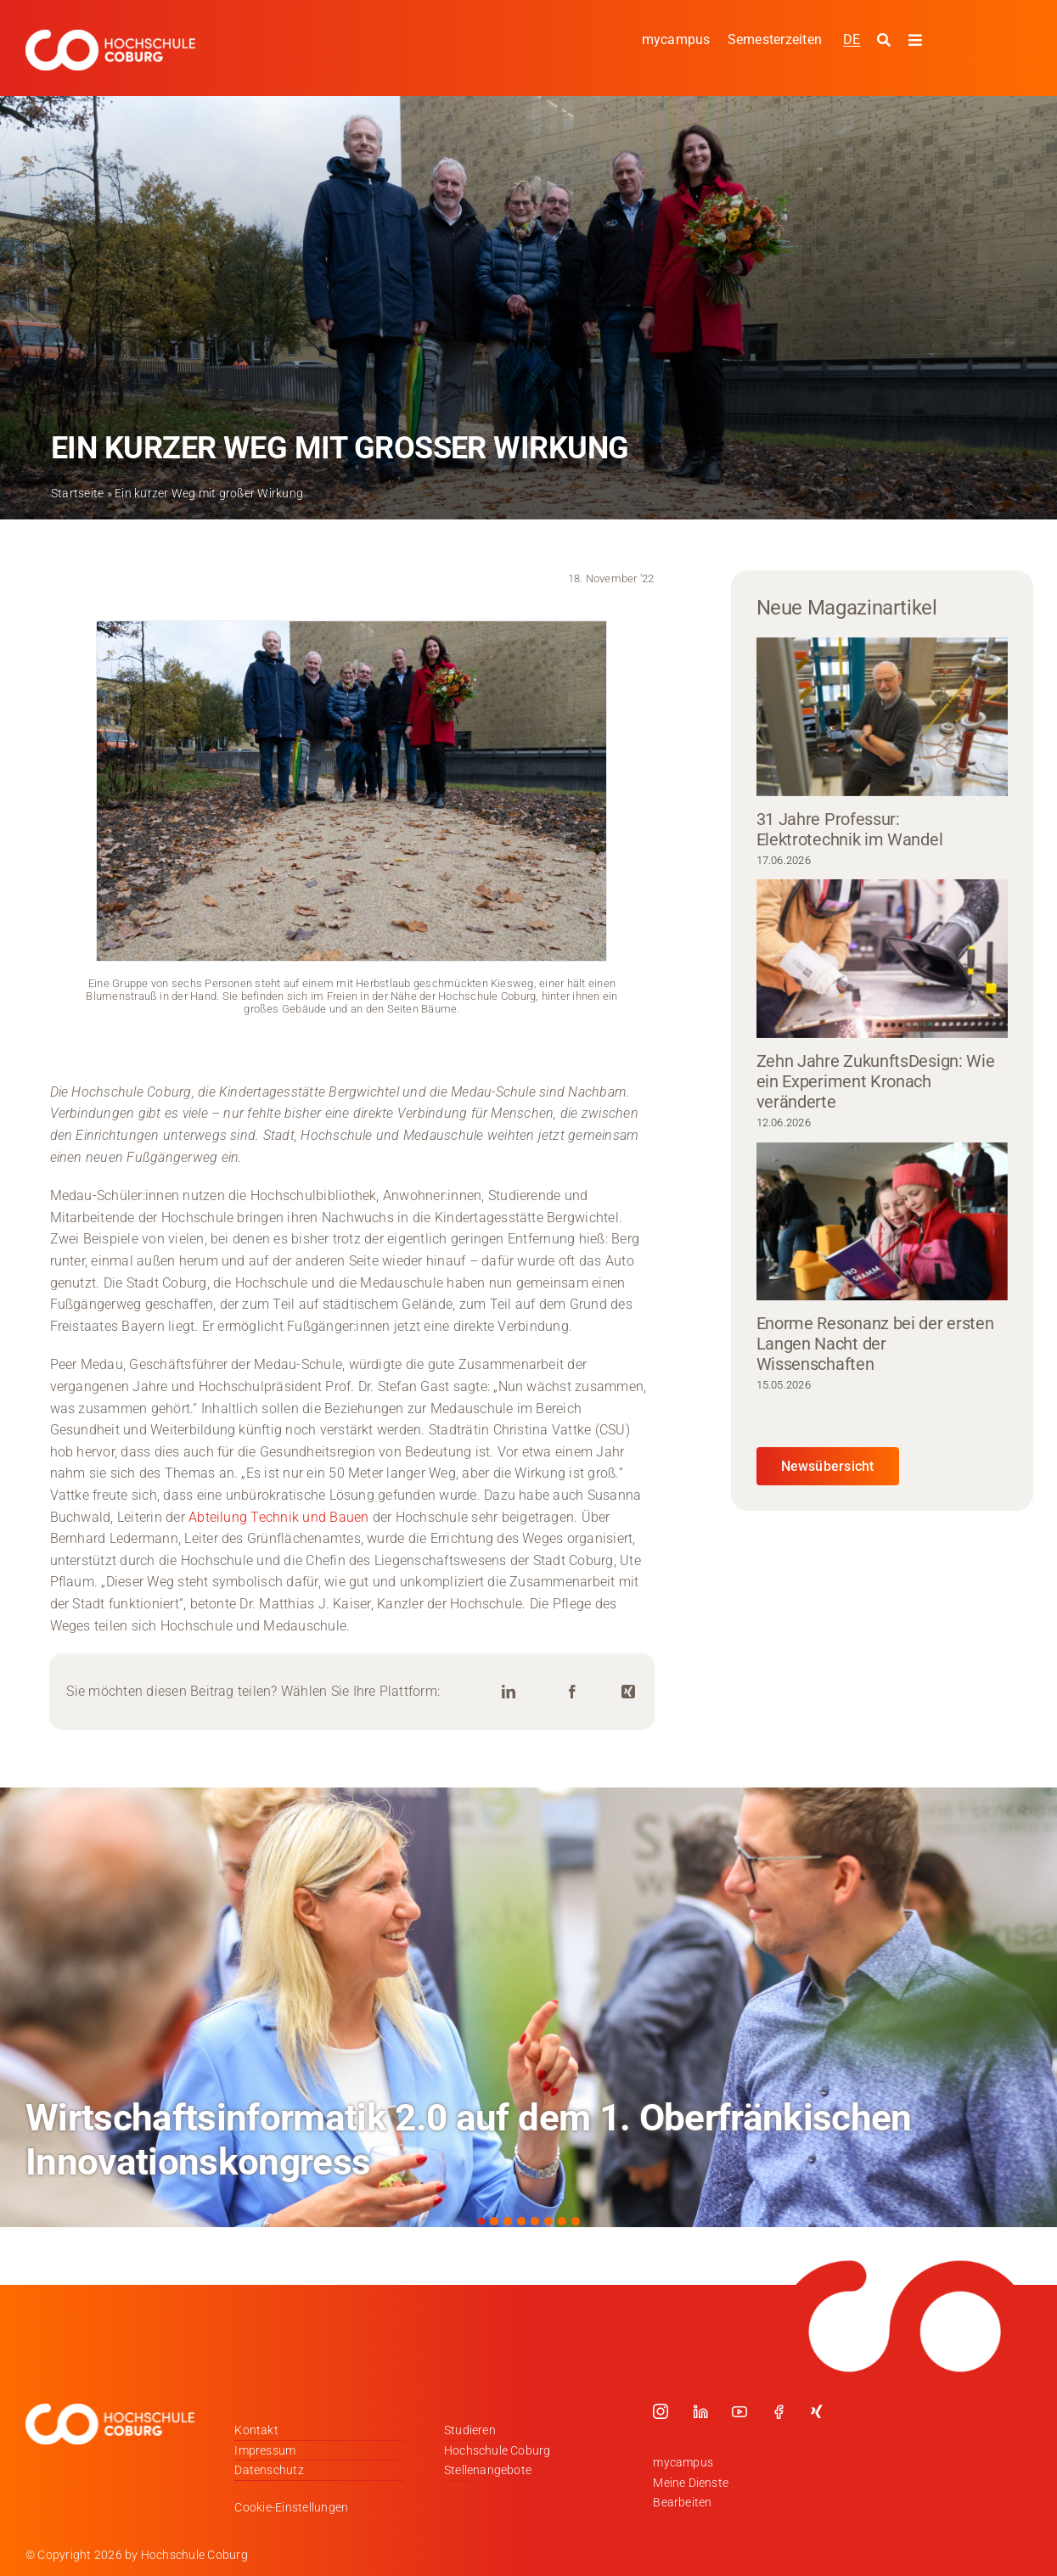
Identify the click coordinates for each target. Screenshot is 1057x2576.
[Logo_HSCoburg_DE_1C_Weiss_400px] (110, 36)
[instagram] (660, 2411)
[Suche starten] (886, 40)
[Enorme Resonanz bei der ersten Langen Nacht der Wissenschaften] (882, 1221)
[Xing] (628, 1692)
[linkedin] (700, 2411)
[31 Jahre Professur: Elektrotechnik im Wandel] (882, 716)
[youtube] (739, 2411)
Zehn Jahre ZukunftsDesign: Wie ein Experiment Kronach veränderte (875, 1081)
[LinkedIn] (508, 1692)
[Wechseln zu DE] (851, 39)
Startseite (77, 493)
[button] (481, 2221)
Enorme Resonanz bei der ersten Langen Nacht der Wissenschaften (875, 1343)
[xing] (817, 2411)
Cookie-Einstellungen (291, 2507)
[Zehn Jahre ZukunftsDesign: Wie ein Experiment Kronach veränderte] (882, 958)
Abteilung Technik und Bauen (278, 1517)
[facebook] (778, 2411)
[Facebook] (572, 1692)
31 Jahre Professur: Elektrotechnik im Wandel (849, 829)
